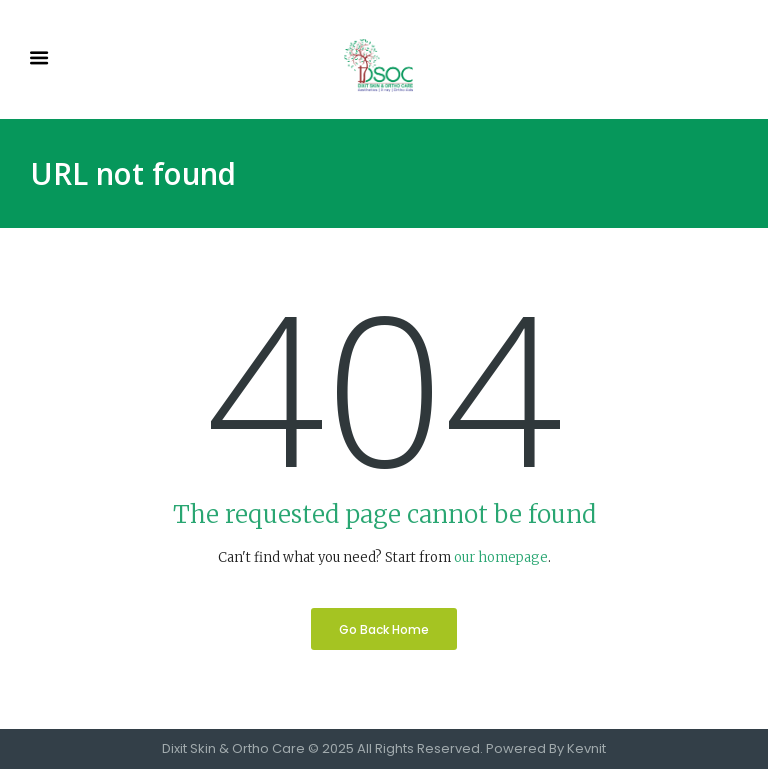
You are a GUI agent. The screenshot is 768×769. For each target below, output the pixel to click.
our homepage (501, 557)
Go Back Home (384, 629)
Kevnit (586, 748)
